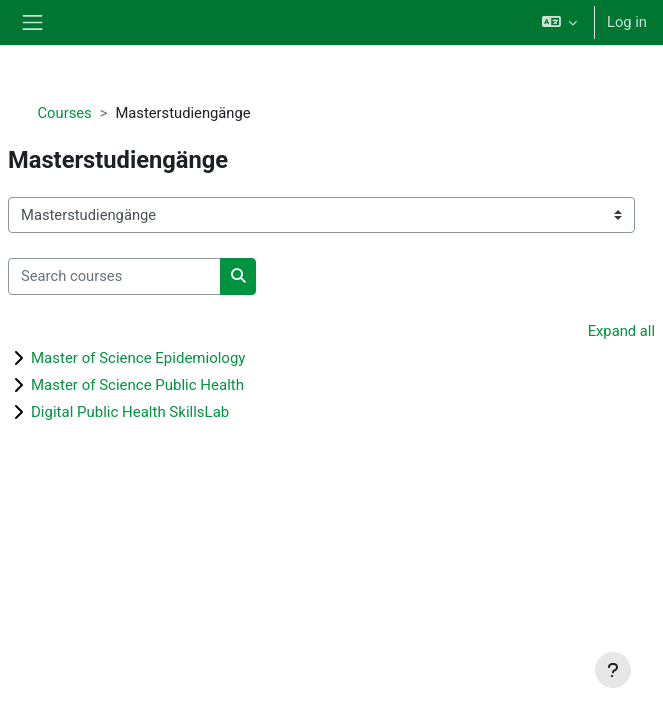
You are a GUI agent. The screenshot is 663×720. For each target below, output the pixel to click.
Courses (65, 113)
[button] (559, 22)
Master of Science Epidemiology (138, 358)
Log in (627, 22)
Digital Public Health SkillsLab (130, 412)
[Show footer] (613, 670)
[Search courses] (114, 276)
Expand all (621, 331)
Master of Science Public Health (137, 385)
